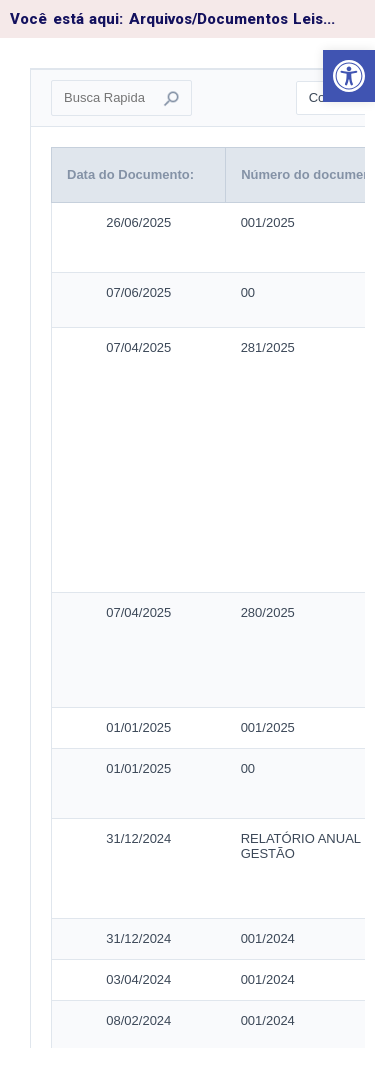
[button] (349, 76)
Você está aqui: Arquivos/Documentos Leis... (172, 19)
